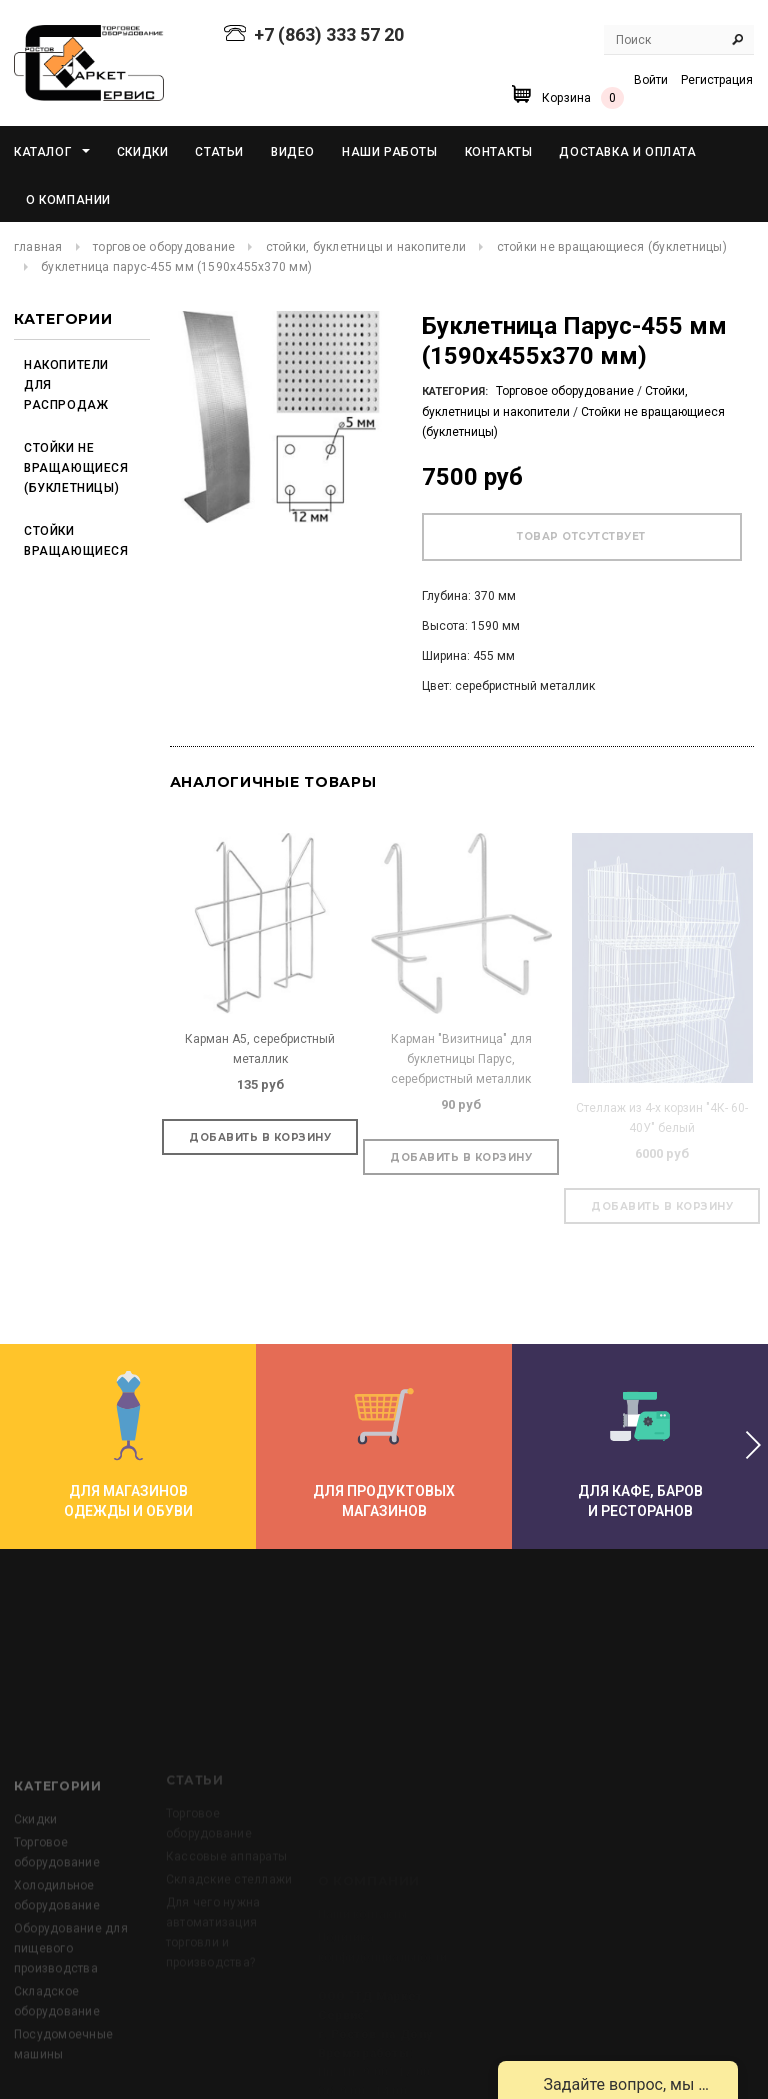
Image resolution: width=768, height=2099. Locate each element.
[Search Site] (679, 40)
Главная (38, 247)
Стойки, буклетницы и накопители (366, 247)
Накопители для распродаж (66, 385)
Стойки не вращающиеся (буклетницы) (612, 247)
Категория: (455, 391)
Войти (651, 80)
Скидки (35, 1903)
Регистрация (717, 80)
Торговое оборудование (164, 247)
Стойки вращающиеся (73, 541)
